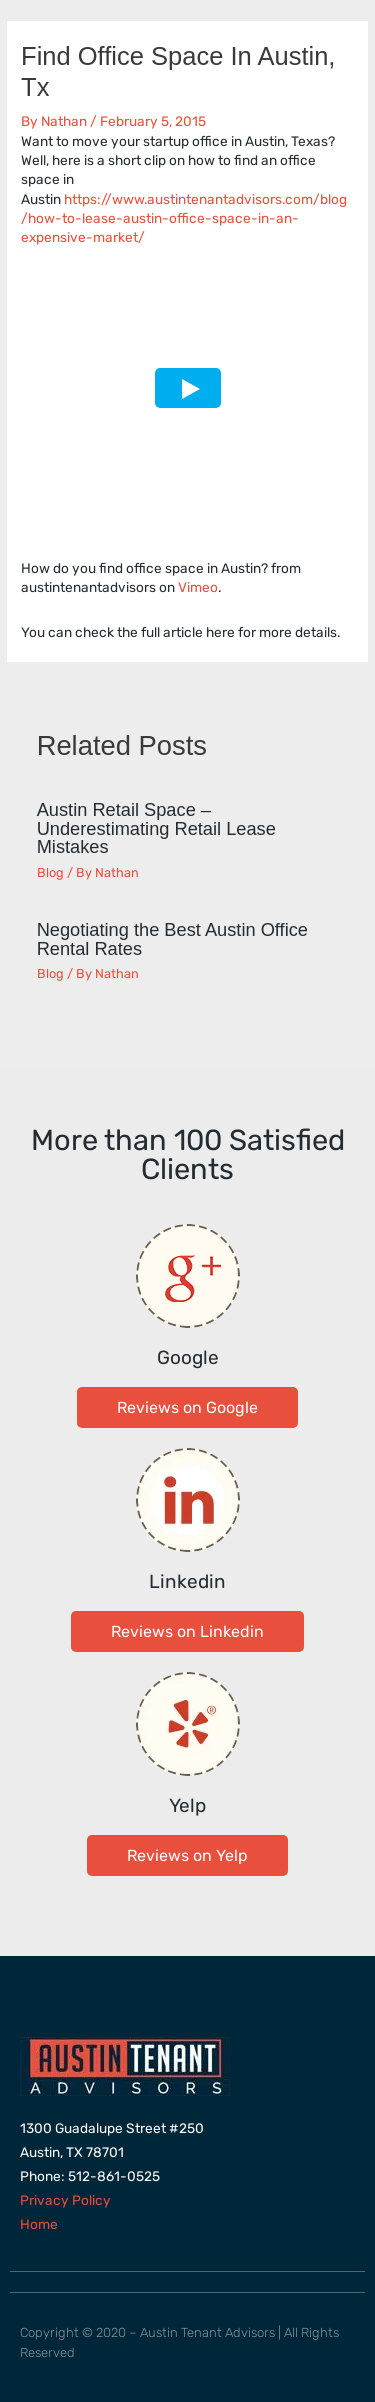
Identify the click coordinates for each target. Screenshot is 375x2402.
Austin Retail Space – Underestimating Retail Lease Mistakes (156, 827)
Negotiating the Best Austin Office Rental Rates (172, 938)
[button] (187, 1407)
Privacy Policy (65, 2200)
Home (39, 2224)
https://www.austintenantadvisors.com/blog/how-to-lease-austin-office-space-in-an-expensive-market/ (184, 218)
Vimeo (198, 587)
